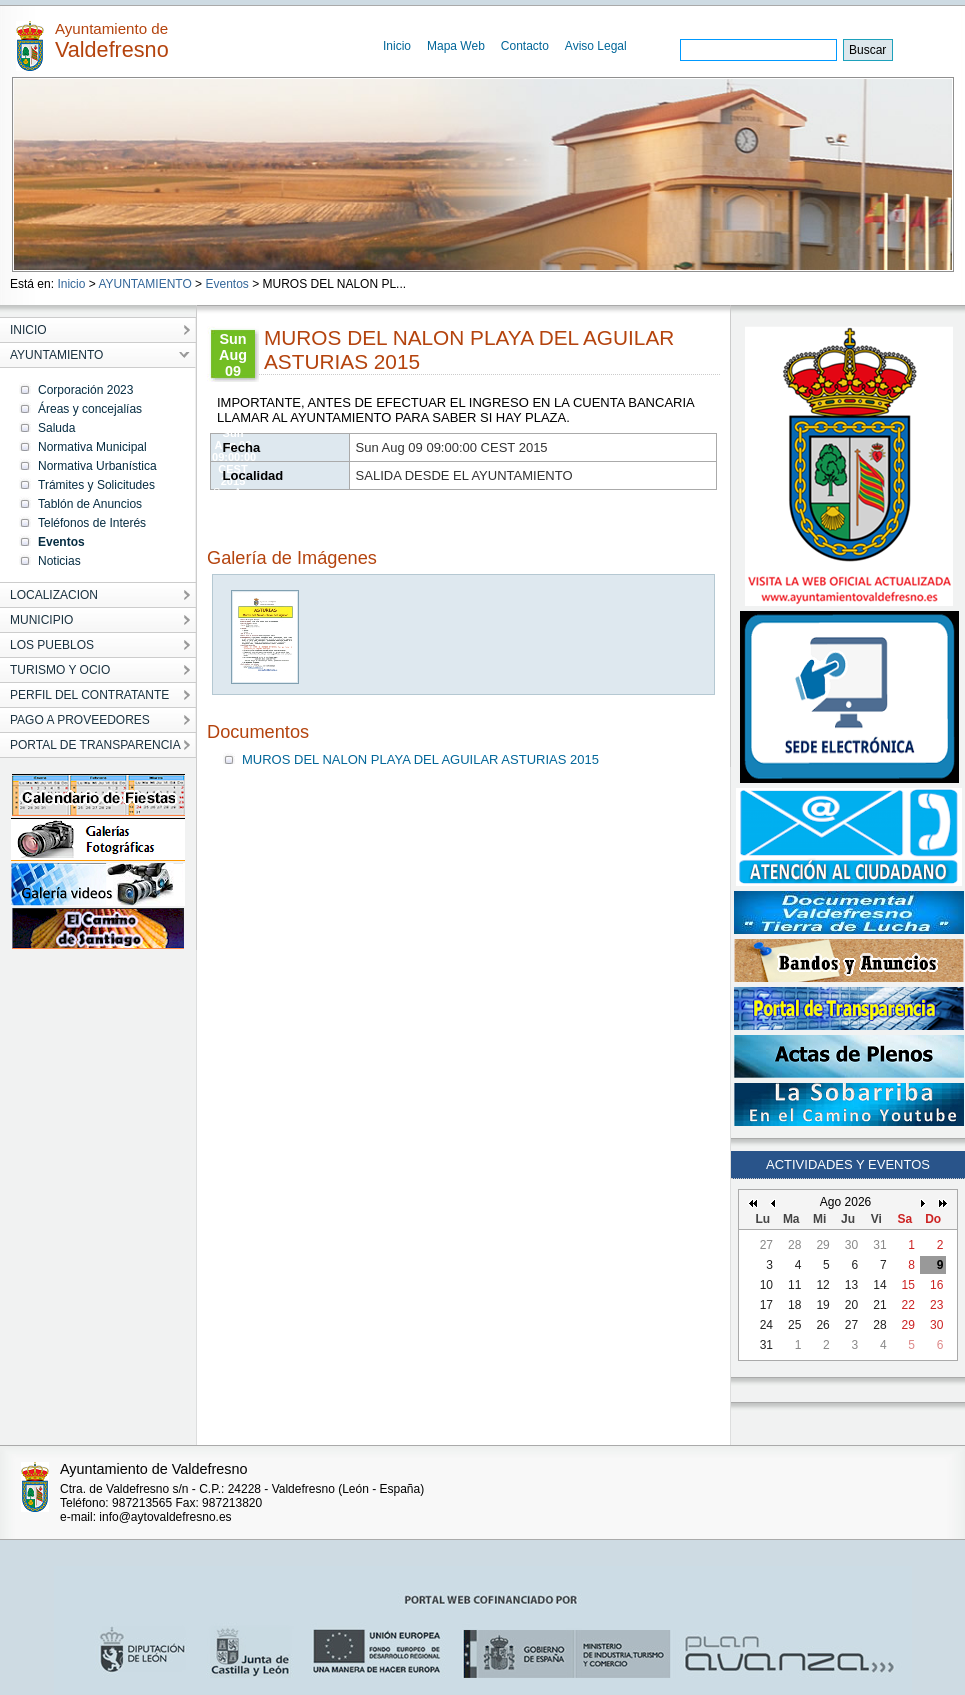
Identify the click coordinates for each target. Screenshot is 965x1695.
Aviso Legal (596, 46)
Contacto (525, 46)
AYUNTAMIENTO (144, 284)
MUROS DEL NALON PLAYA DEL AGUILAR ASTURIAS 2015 (420, 759)
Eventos (226, 284)
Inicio (397, 46)
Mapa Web (456, 46)
